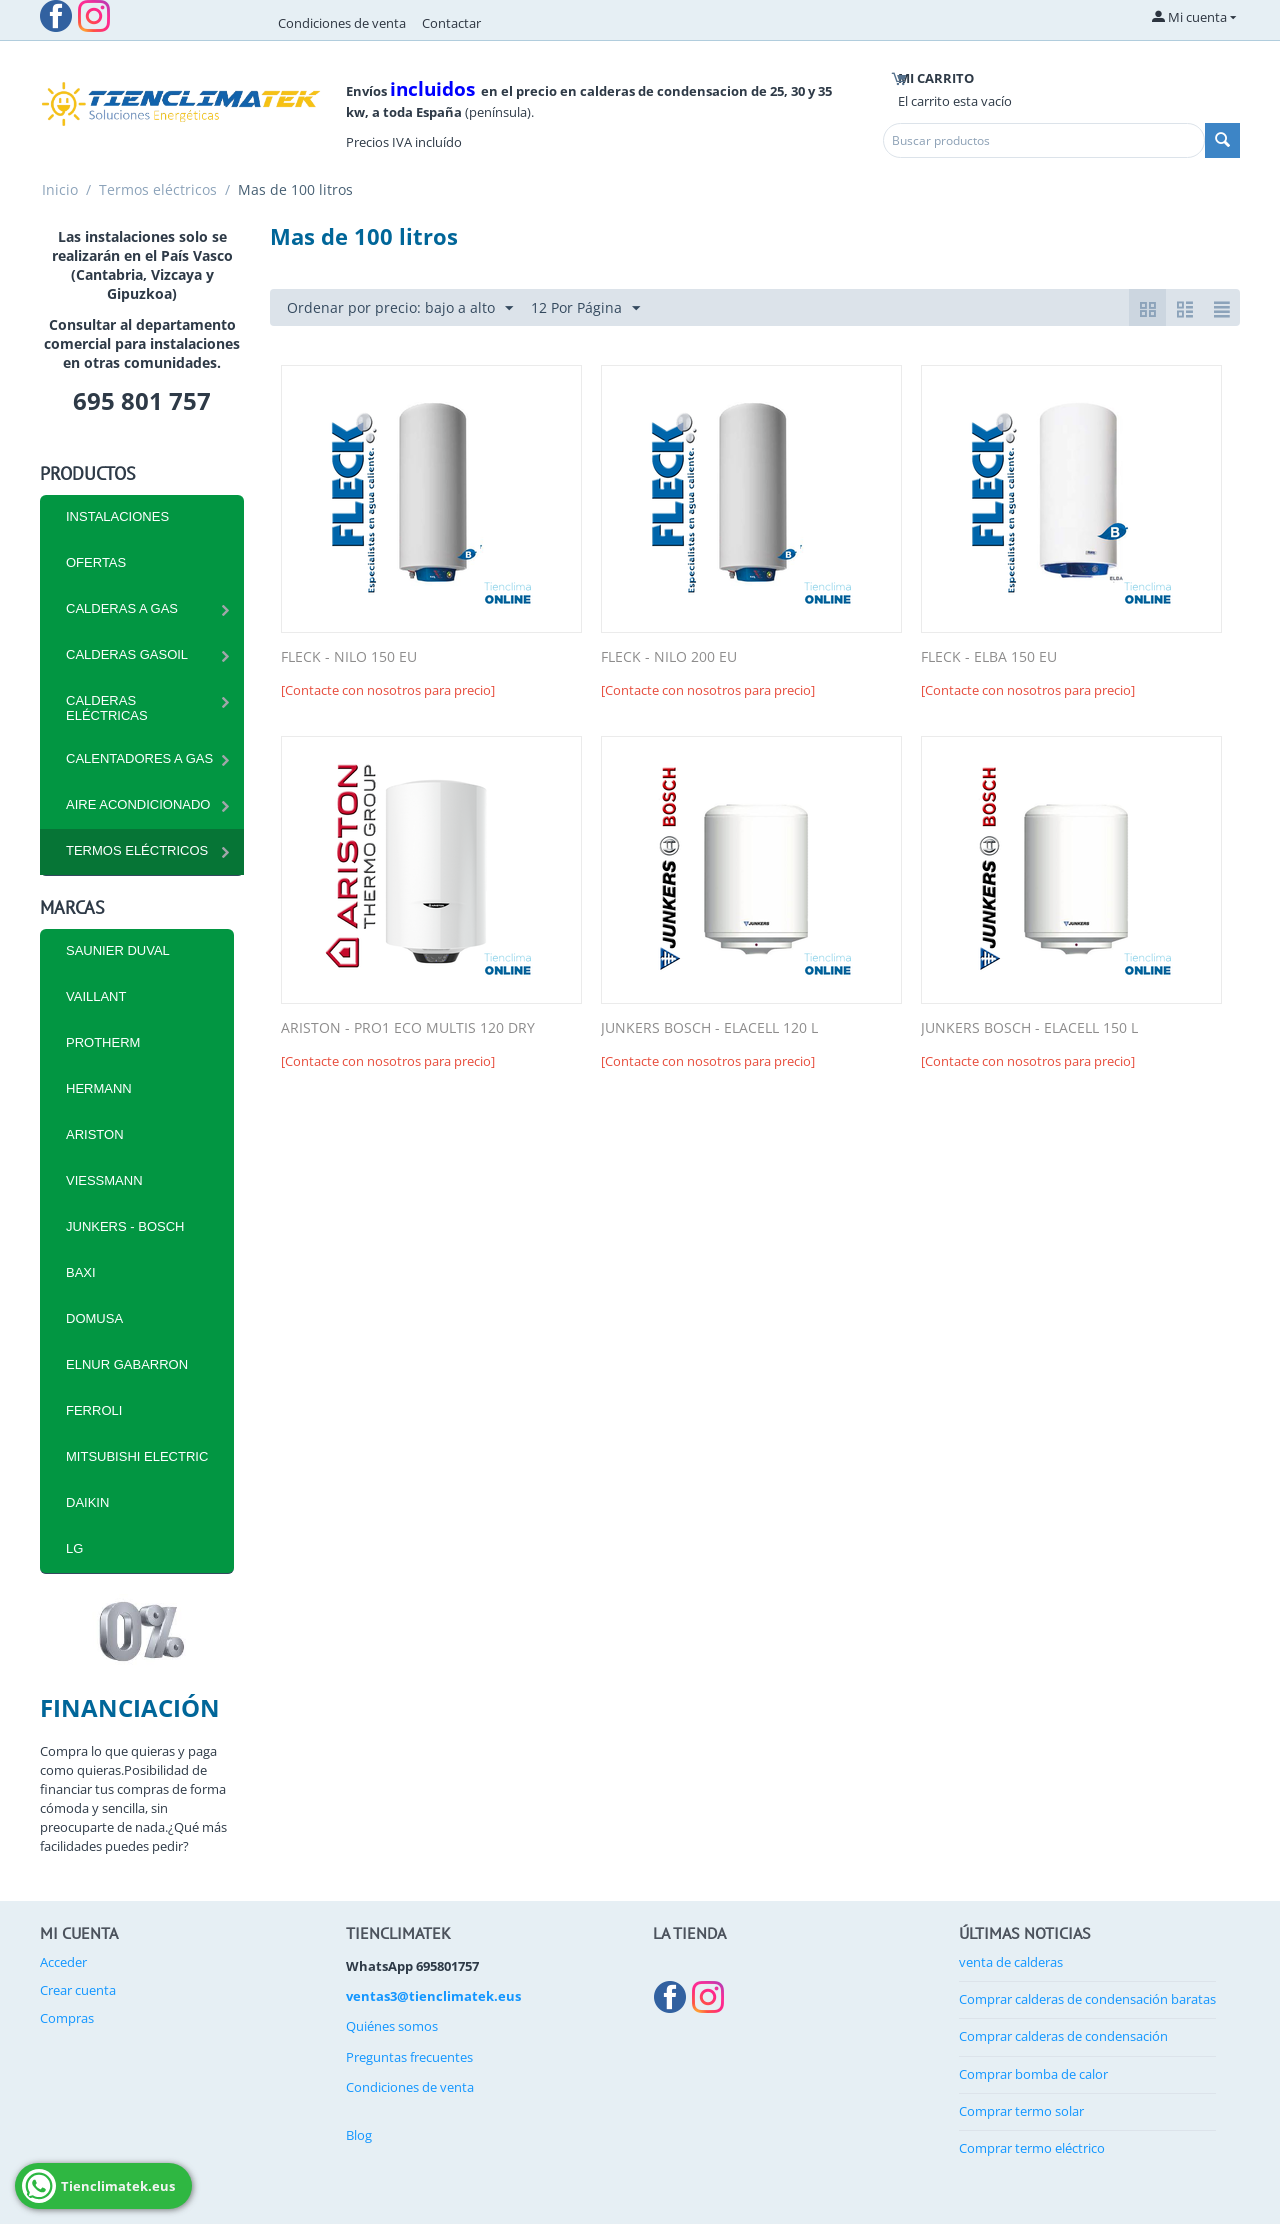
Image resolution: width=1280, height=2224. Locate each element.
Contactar (451, 23)
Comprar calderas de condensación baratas (1087, 1999)
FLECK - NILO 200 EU (669, 657)
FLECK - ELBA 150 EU (989, 657)
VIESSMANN (104, 1180)
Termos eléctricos (158, 189)
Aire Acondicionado (138, 804)
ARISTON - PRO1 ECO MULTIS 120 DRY (408, 1028)
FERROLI (94, 1410)
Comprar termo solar (1021, 2111)
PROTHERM (103, 1042)
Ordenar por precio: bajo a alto (400, 308)
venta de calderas (1011, 1962)
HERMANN (99, 1088)
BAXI (81, 1272)
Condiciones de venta (342, 23)
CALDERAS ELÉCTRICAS (107, 708)
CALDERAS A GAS (122, 608)
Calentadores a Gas (139, 758)
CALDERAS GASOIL (127, 654)
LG (74, 1548)
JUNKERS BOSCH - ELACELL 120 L (709, 1028)
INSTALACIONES (117, 516)
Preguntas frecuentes (409, 2057)
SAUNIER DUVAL (118, 950)
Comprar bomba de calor (1033, 2074)
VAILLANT (96, 996)
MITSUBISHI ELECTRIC (137, 1456)
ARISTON (95, 1134)
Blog (359, 2135)
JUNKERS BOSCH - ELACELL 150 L (1029, 1028)
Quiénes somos (392, 2026)
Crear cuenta (78, 1990)
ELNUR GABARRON (127, 1364)
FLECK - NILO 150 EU (349, 657)
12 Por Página (585, 308)
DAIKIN (87, 1502)
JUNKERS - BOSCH (125, 1226)
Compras (67, 2018)
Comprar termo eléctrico (1032, 2148)
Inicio (60, 189)
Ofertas (96, 562)
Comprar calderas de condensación (1063, 2036)
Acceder (63, 1962)
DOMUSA (94, 1318)
